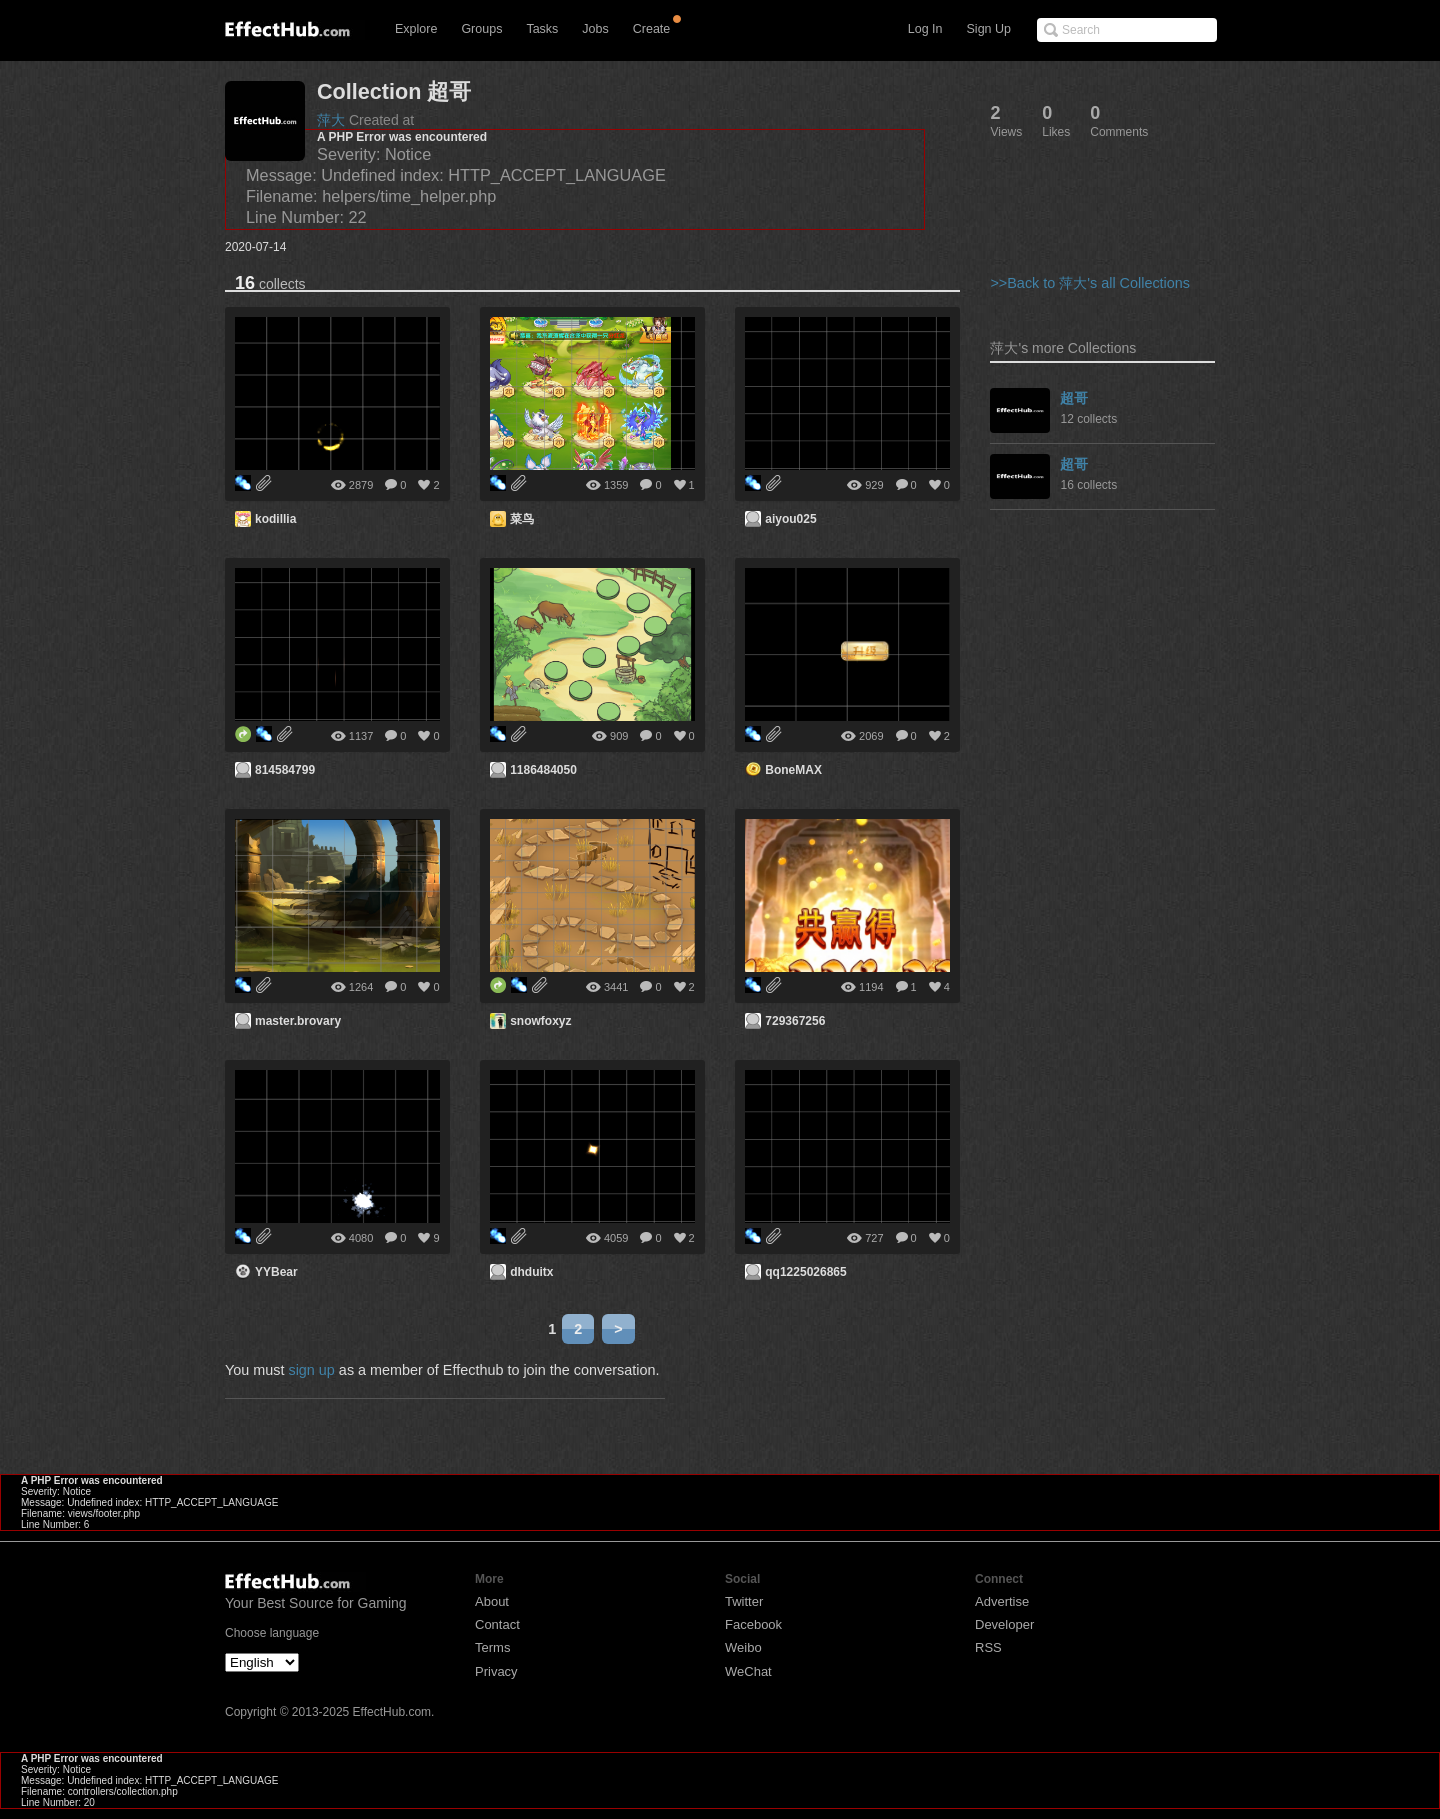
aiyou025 (790, 519)
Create (652, 29)
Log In (925, 29)
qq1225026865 (805, 1272)
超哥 (1074, 398)
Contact (497, 1624)
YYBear (276, 1272)
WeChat (748, 1671)
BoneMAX (793, 770)
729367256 (795, 1021)
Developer (1004, 1624)
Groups (481, 29)
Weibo (743, 1647)
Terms (492, 1647)
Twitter (744, 1601)
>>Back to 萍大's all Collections (1090, 283)
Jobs (595, 29)
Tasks (542, 29)
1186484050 (543, 770)
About (492, 1601)
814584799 (285, 770)
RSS (988, 1647)
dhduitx (531, 1272)
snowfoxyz (540, 1021)
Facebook (753, 1624)
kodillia (275, 519)
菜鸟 (522, 519)
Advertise (1002, 1601)
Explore (416, 29)
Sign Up (989, 29)
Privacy (496, 1671)
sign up (311, 1370)
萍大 (331, 120)
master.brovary (298, 1021)
